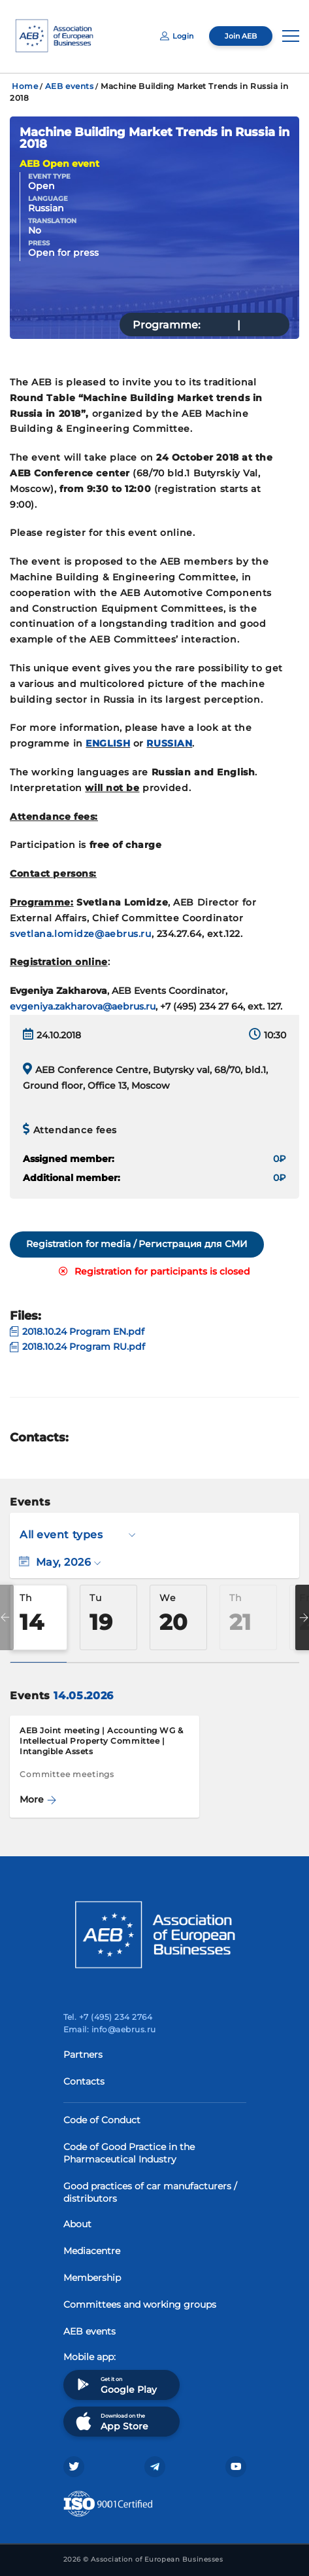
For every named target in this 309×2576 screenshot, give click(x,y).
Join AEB (241, 36)
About (77, 2224)
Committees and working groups (139, 2304)
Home (25, 86)
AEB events (69, 86)
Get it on (115, 2384)
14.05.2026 (83, 1695)
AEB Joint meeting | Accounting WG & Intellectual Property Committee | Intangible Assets (102, 1740)
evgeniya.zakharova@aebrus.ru (82, 1006)
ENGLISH (108, 743)
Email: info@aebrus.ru (109, 2029)
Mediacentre (91, 2251)
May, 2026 (60, 1562)
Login (176, 36)
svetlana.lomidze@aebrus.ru (81, 934)
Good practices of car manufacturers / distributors (150, 2192)
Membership (92, 2278)
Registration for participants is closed (154, 1271)
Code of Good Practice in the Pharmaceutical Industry (129, 2153)
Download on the (110, 2421)
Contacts (84, 2081)
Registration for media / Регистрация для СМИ (137, 1244)
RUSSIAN (169, 743)
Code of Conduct (101, 2120)
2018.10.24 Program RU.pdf (77, 1346)
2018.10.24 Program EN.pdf (77, 1331)
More (38, 1799)
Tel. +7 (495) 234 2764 (108, 2017)
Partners (83, 2054)
